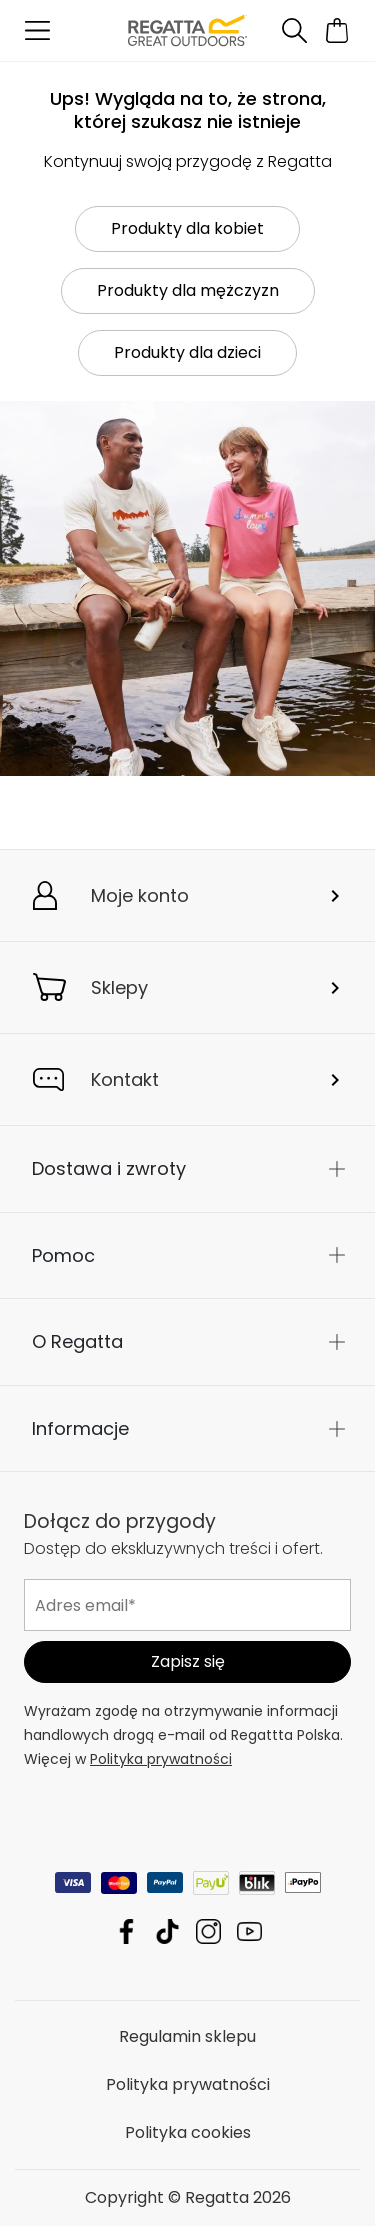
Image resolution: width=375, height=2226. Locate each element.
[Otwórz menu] (37, 30)
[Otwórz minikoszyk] (337, 30)
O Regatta (77, 1341)
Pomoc (63, 1255)
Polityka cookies (188, 2132)
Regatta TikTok (167, 1931)
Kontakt (125, 1079)
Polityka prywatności (161, 1759)
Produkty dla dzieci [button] (187, 352)
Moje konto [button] (140, 895)
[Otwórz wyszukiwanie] (294, 30)
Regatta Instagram (208, 1931)
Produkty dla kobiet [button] (187, 228)
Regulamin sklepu (187, 2036)
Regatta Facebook (126, 1931)
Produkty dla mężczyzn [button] (188, 290)
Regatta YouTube (249, 1931)
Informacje (80, 1428)
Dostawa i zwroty (109, 1168)
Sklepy (119, 987)
